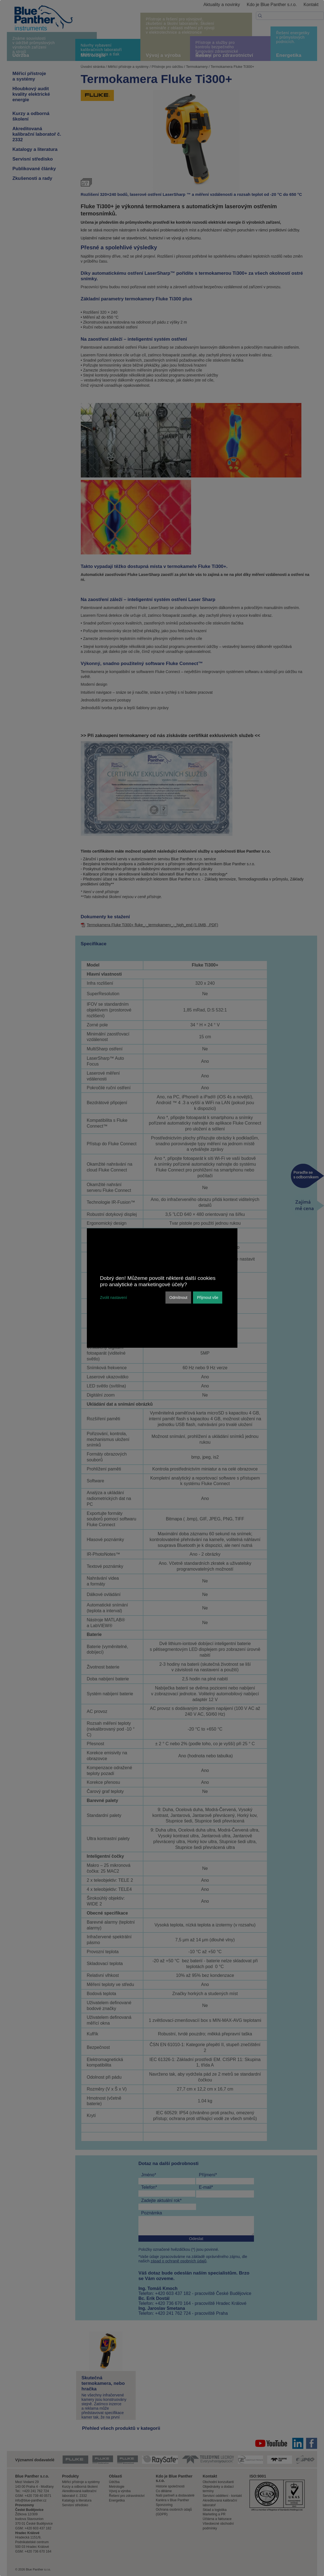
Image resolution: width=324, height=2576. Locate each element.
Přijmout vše (207, 1297)
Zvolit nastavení (113, 1297)
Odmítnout (178, 1297)
